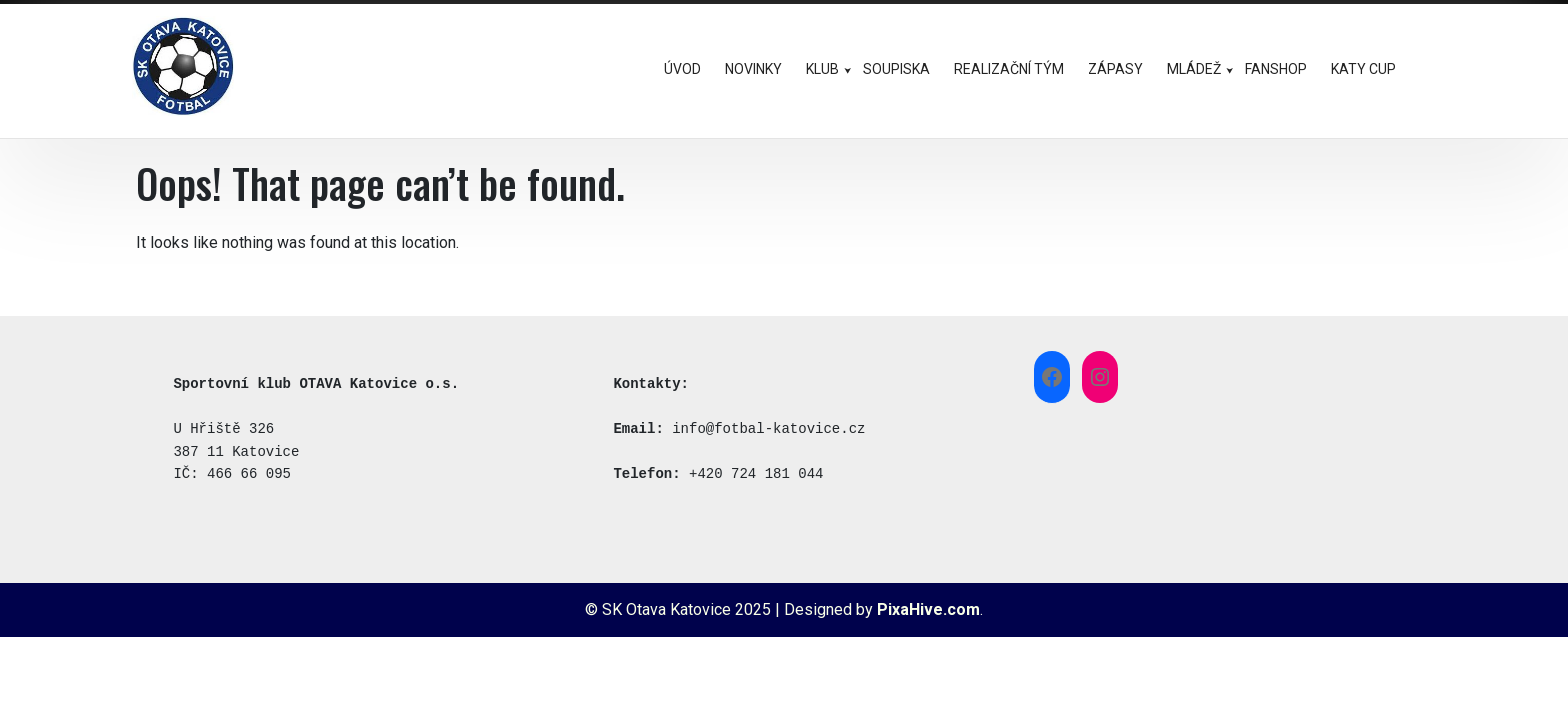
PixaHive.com (928, 609)
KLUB (822, 69)
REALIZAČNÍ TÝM (1009, 69)
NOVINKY (753, 69)
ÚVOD (682, 69)
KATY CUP (1363, 69)
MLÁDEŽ (1194, 69)
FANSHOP (1276, 69)
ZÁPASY (1115, 69)
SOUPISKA (896, 69)
